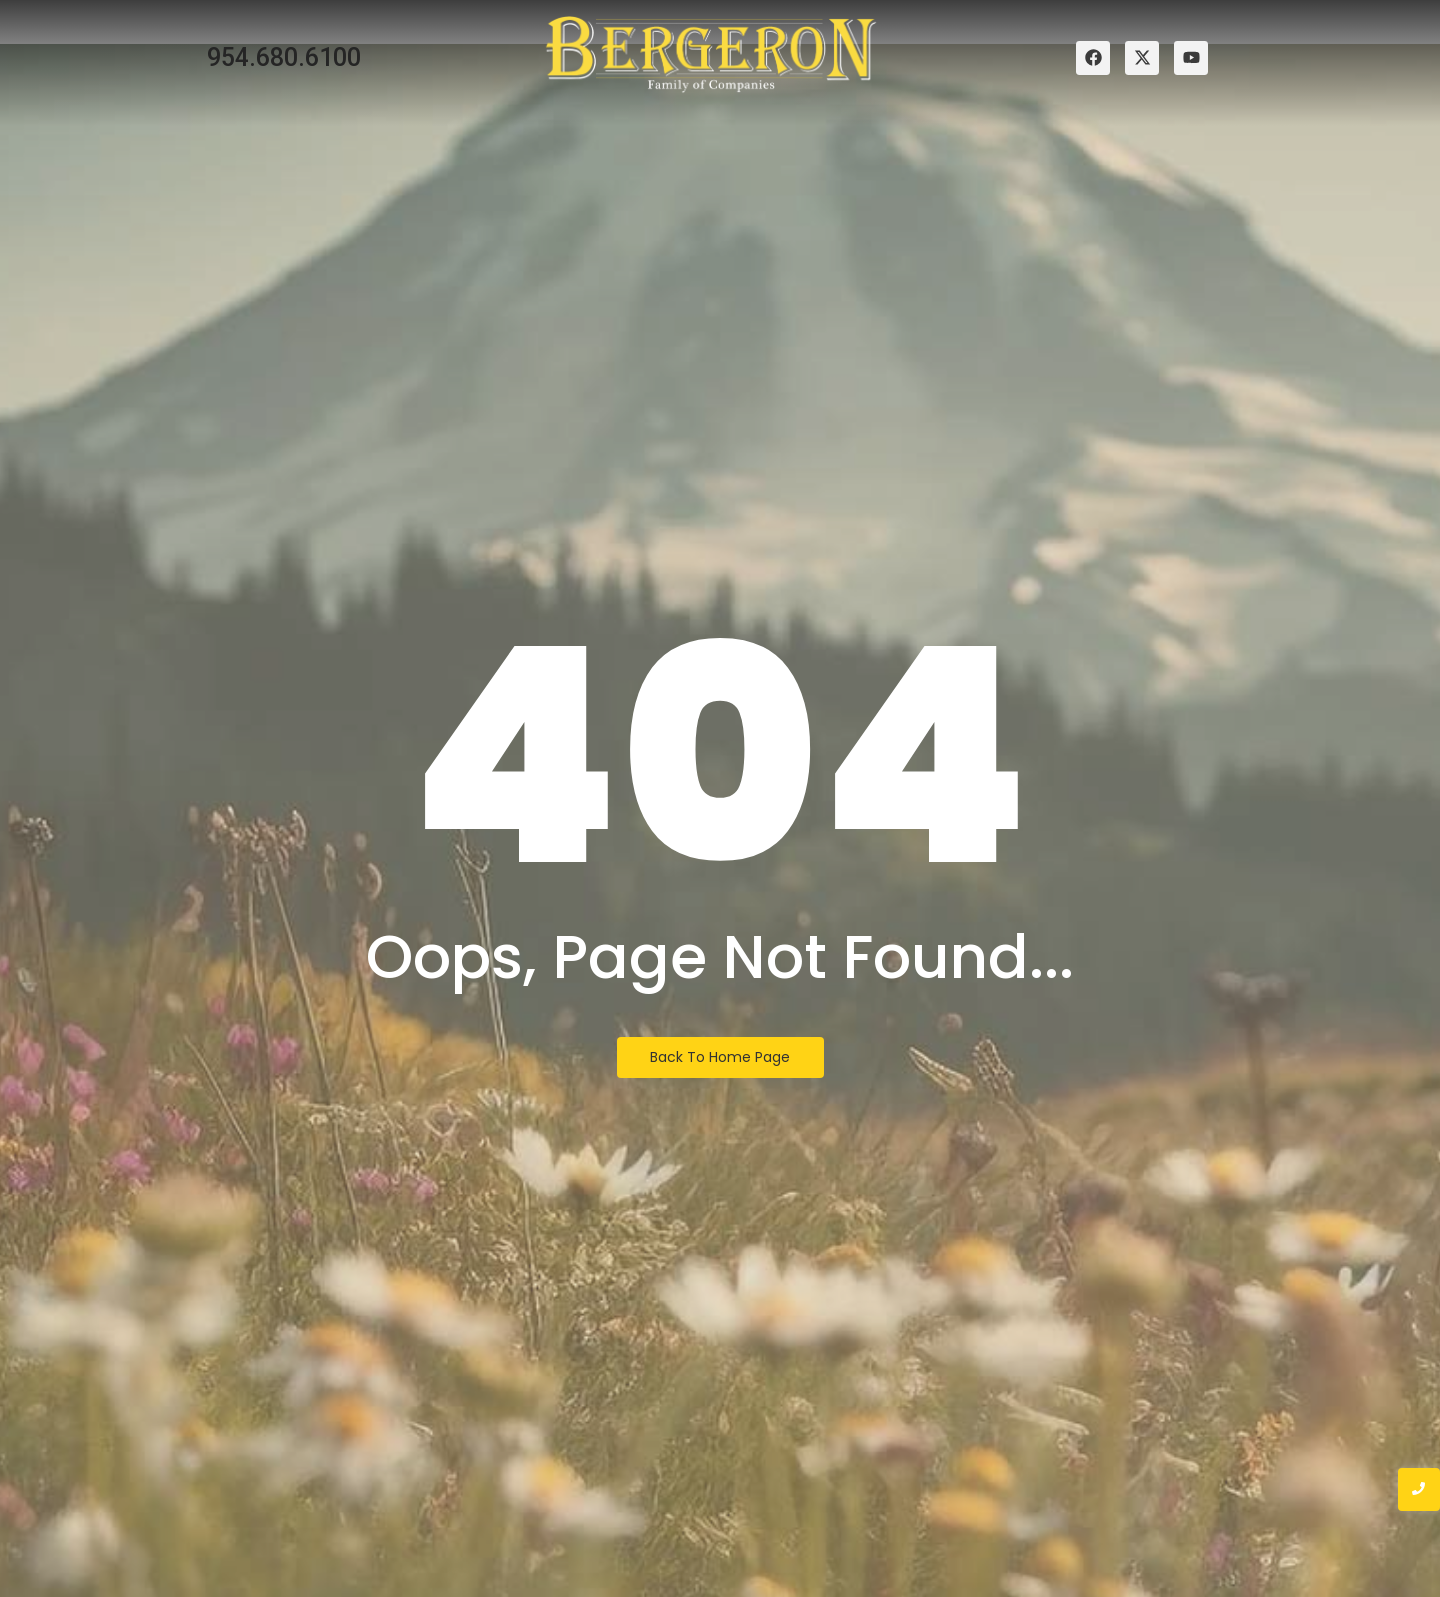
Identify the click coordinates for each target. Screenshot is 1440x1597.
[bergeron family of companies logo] (711, 54)
